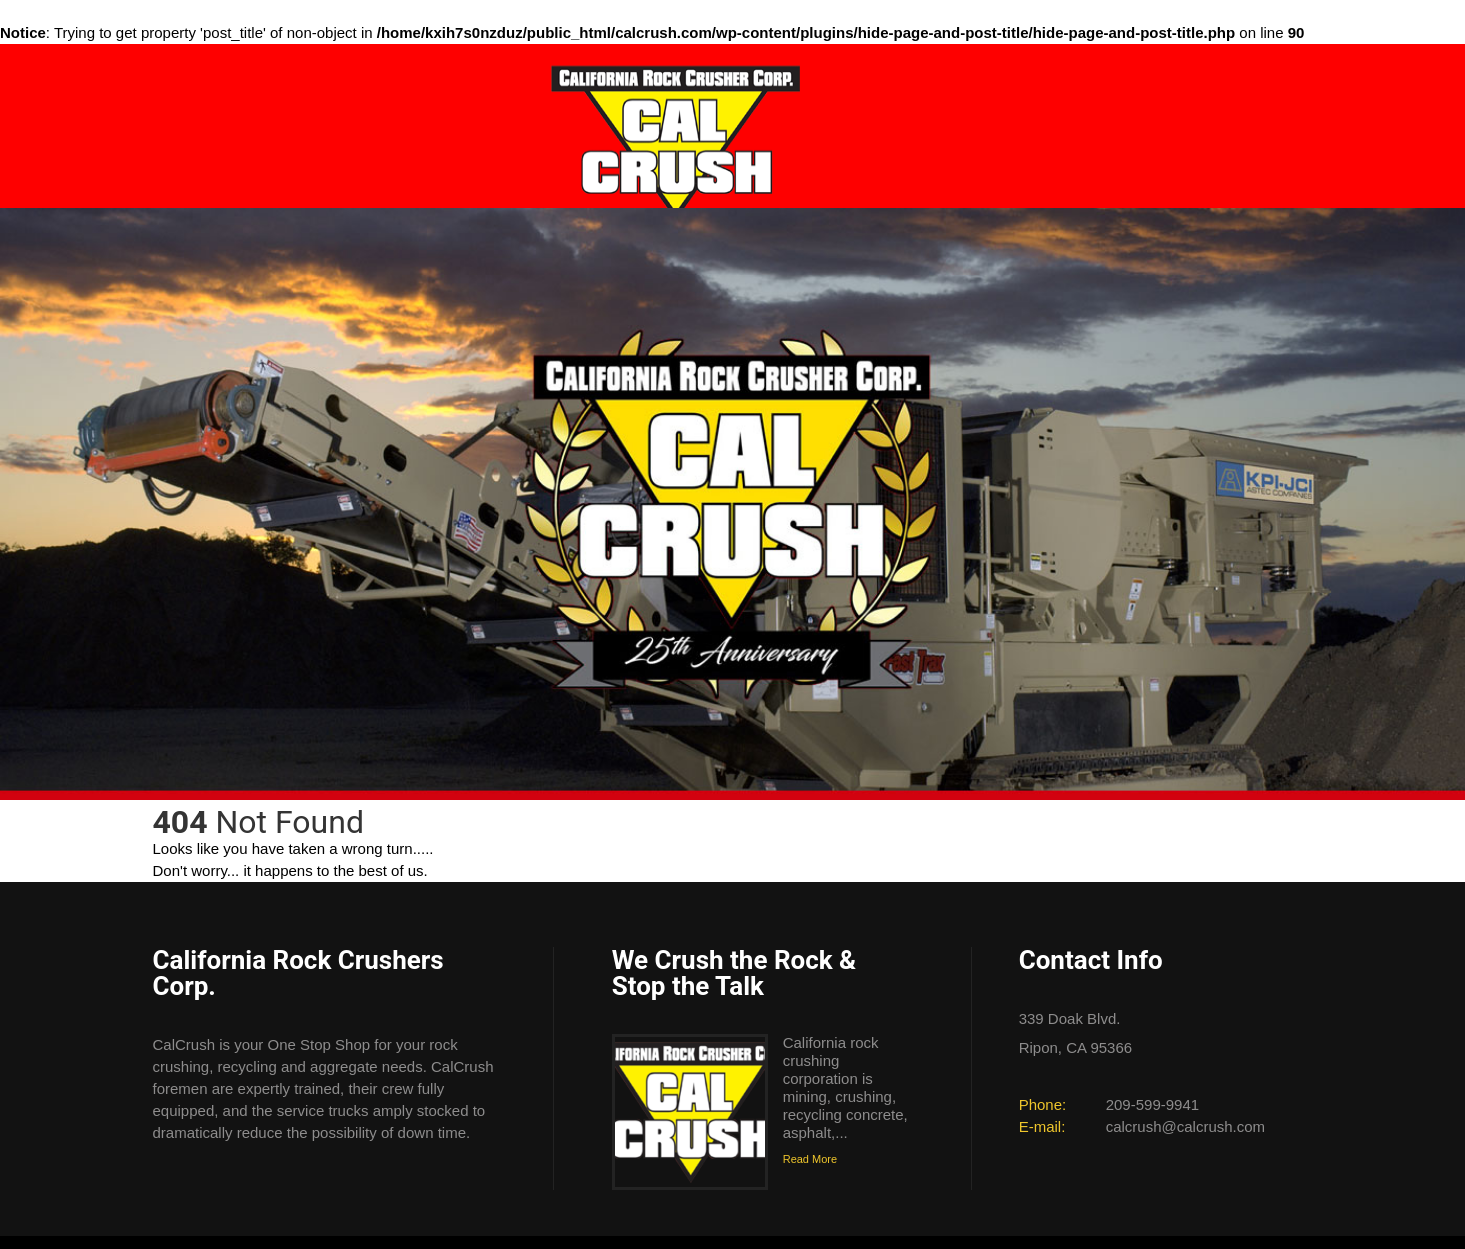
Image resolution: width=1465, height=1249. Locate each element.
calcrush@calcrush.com (1185, 1126)
